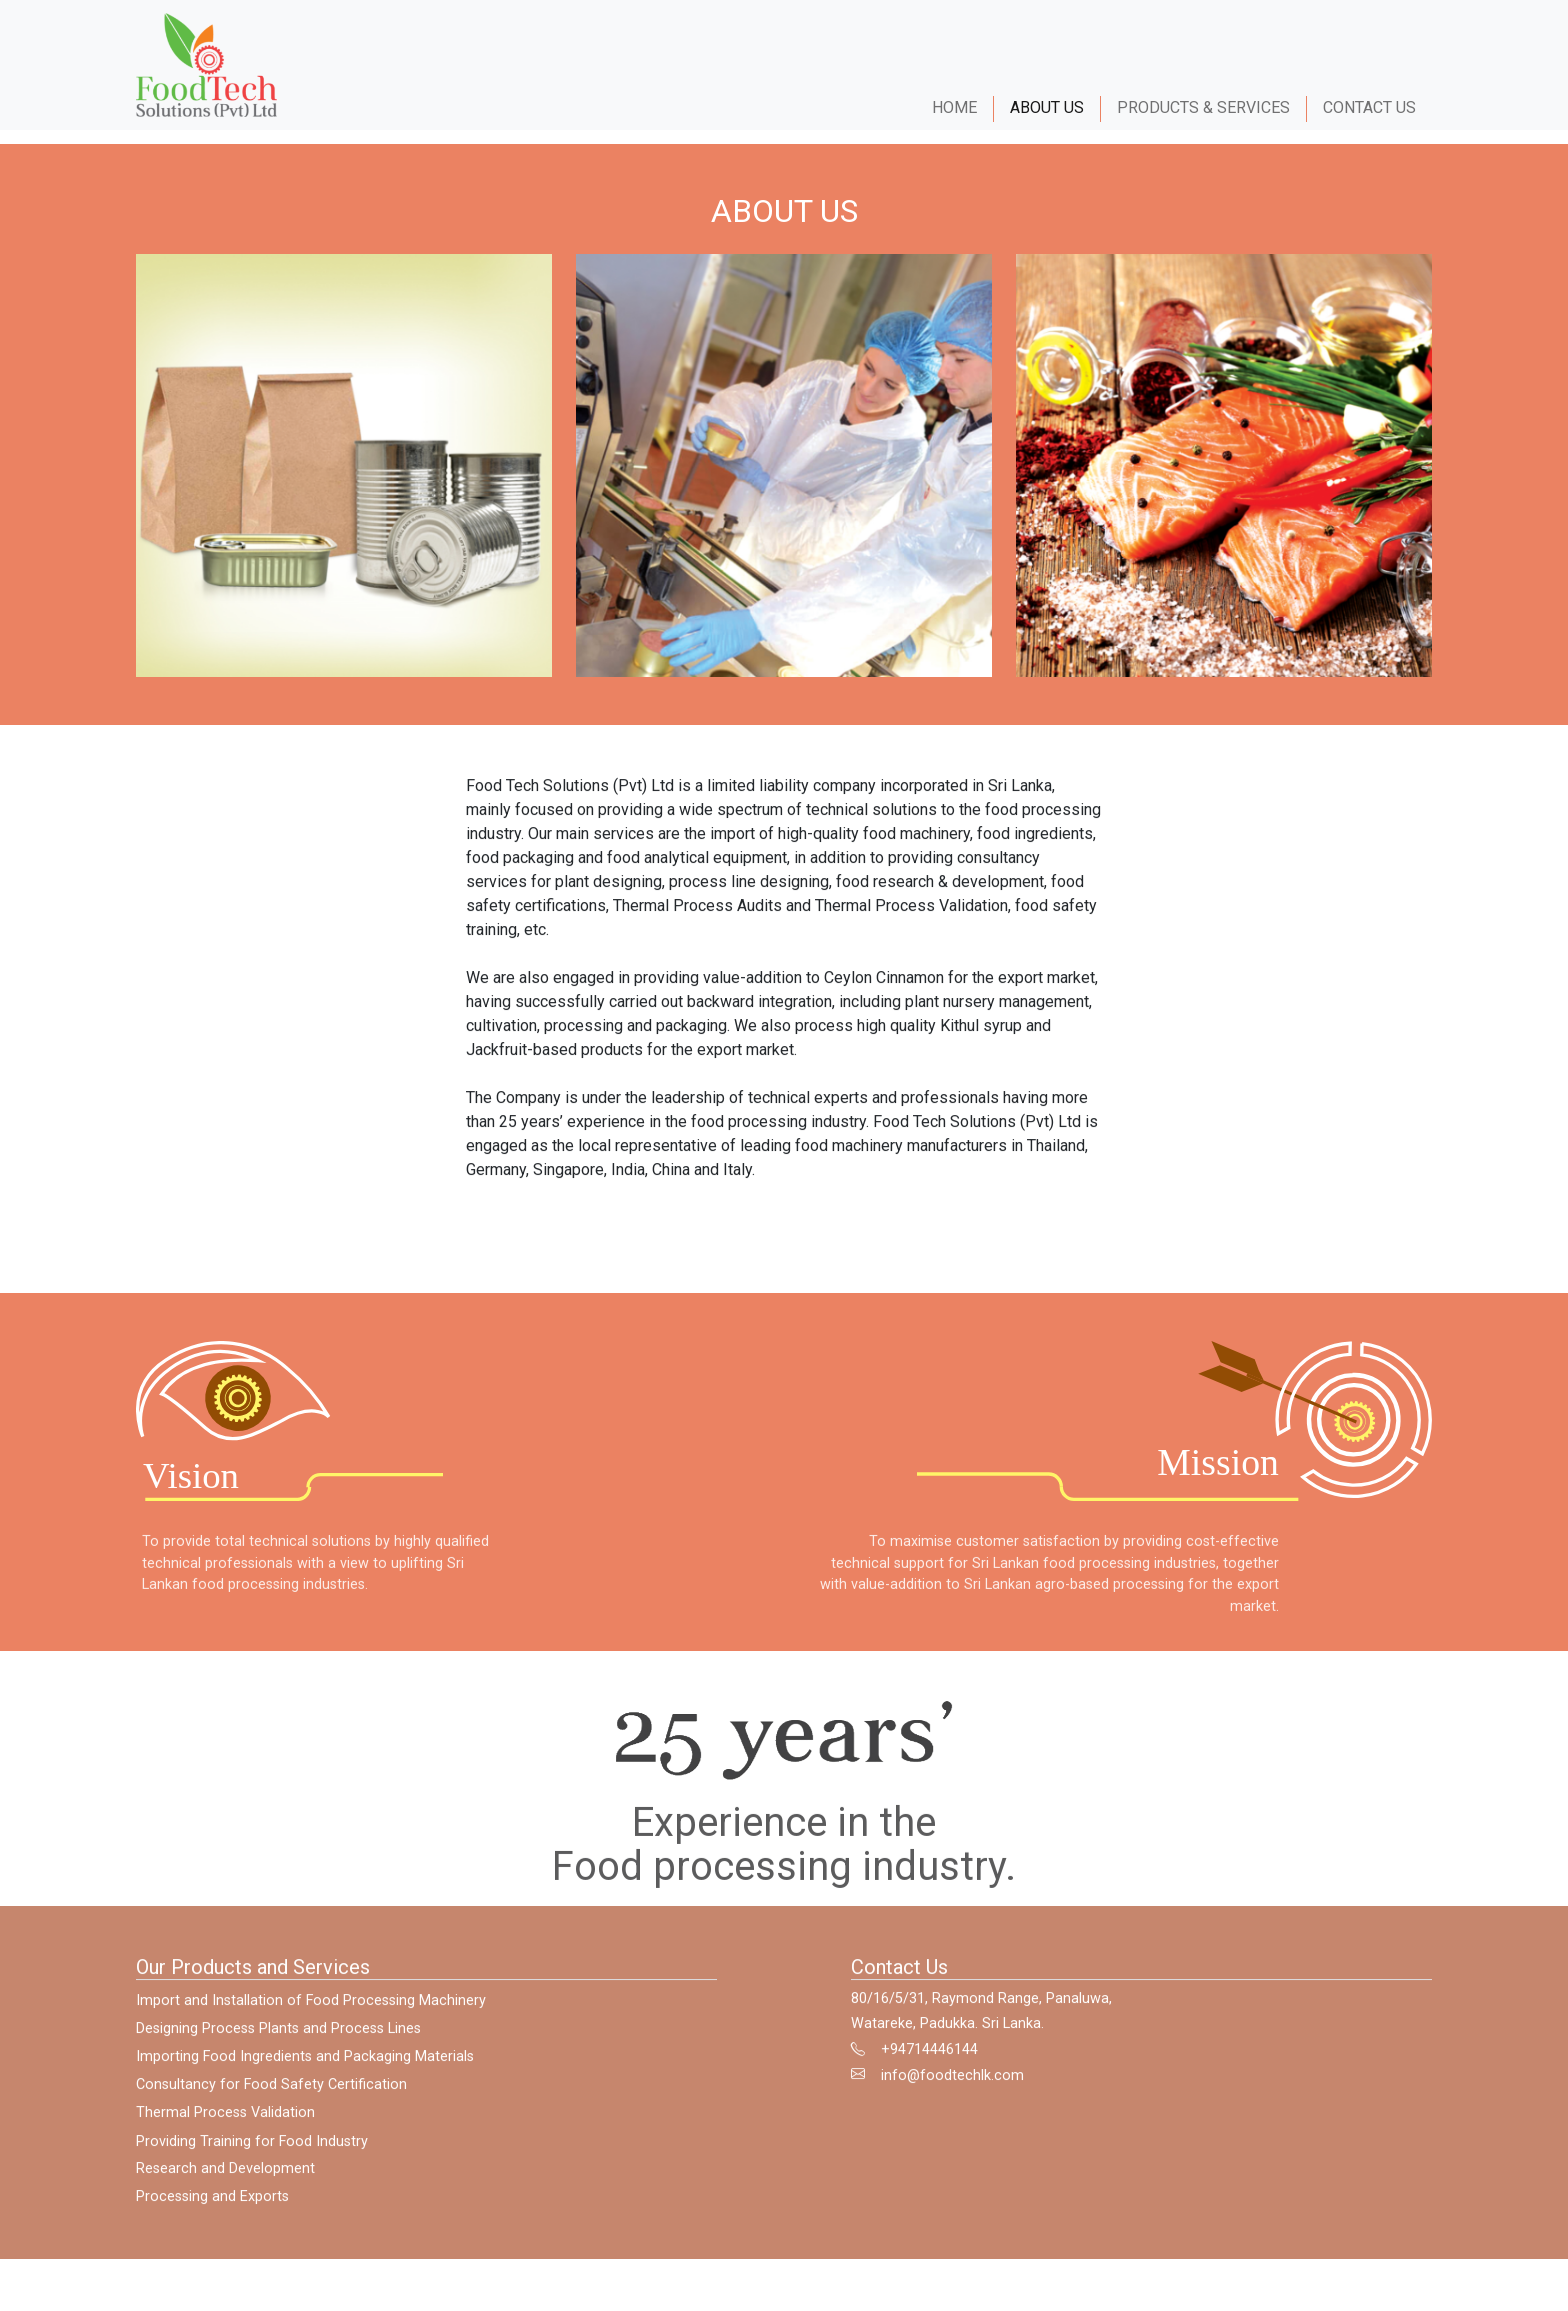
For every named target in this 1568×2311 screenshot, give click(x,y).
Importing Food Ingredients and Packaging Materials (305, 2075)
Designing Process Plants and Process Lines (278, 2047)
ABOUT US (1047, 107)
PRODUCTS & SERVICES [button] (1203, 107)
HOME (954, 107)
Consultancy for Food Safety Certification (271, 2102)
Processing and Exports (212, 2215)
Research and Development (225, 2187)
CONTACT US (1377, 107)
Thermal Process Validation (225, 2131)
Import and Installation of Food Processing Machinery (311, 2019)
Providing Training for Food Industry (252, 2160)
